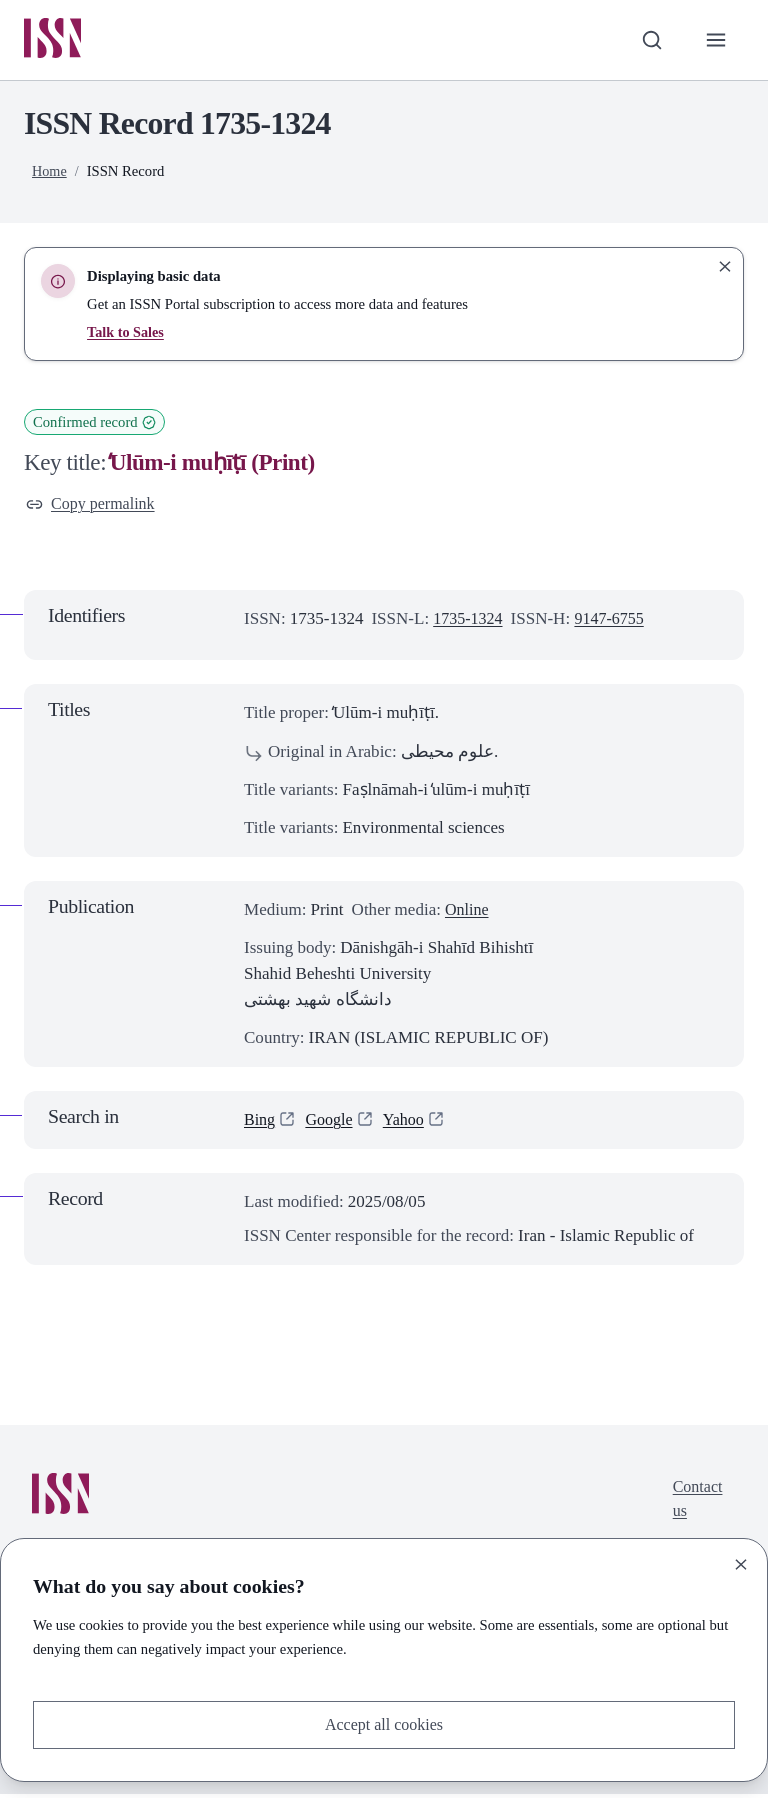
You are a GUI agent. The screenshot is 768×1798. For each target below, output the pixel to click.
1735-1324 (470, 623)
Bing (260, 1123)
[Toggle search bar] (649, 41)
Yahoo (410, 1123)
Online (468, 913)
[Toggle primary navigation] (715, 41)
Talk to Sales (126, 334)
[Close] (741, 1563)
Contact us (695, 1505)
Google (332, 1123)
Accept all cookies (384, 1723)
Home (50, 173)
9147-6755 (616, 623)
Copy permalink (93, 506)
